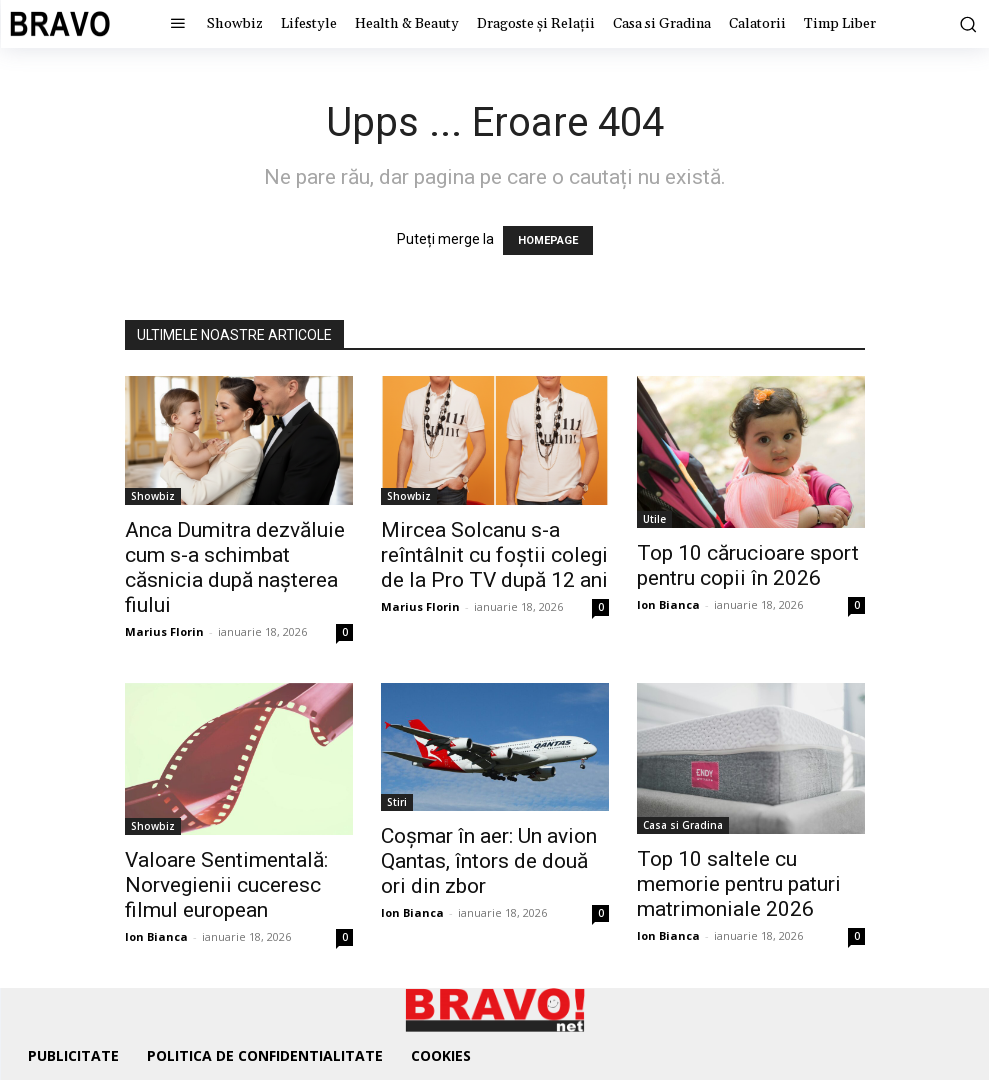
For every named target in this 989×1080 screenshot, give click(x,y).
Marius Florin (164, 631)
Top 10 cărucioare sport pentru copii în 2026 (748, 565)
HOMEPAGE (548, 240)
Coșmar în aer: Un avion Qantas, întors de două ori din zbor (489, 861)
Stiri (397, 802)
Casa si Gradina (683, 825)
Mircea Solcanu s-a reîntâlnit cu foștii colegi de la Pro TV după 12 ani (494, 555)
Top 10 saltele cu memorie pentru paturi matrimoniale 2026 (739, 884)
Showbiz (153, 496)
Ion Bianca (668, 604)
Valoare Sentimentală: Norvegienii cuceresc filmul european (226, 885)
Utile (654, 519)
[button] (959, 24)
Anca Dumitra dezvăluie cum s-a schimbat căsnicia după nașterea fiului (235, 567)
